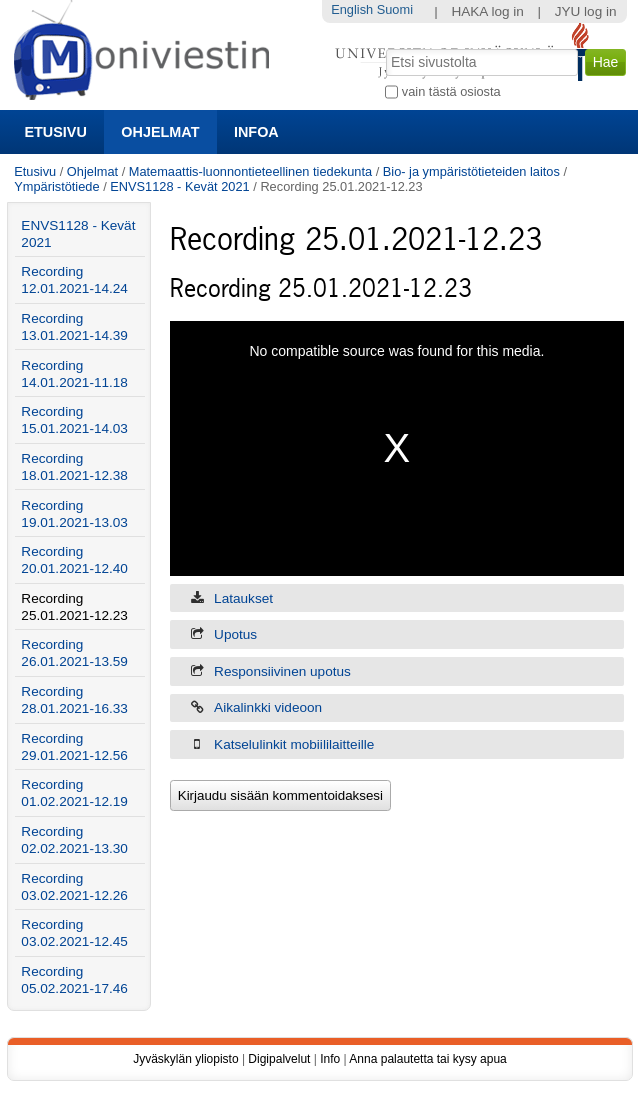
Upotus (235, 634)
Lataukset (243, 598)
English (352, 9)
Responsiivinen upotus (282, 671)
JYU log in (586, 11)
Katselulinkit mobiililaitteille (294, 744)
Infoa (256, 132)
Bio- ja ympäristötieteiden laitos (471, 171)
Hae (384, 47)
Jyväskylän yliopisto (185, 1059)
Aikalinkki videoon (268, 707)
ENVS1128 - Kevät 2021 (179, 186)
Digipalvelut (279, 1059)
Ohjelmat (160, 132)
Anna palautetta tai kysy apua (427, 1059)
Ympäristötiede (56, 186)
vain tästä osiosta (451, 91)
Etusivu (55, 132)
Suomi (395, 9)
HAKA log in (487, 11)
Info (330, 1059)
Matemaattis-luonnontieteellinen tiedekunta (250, 171)
